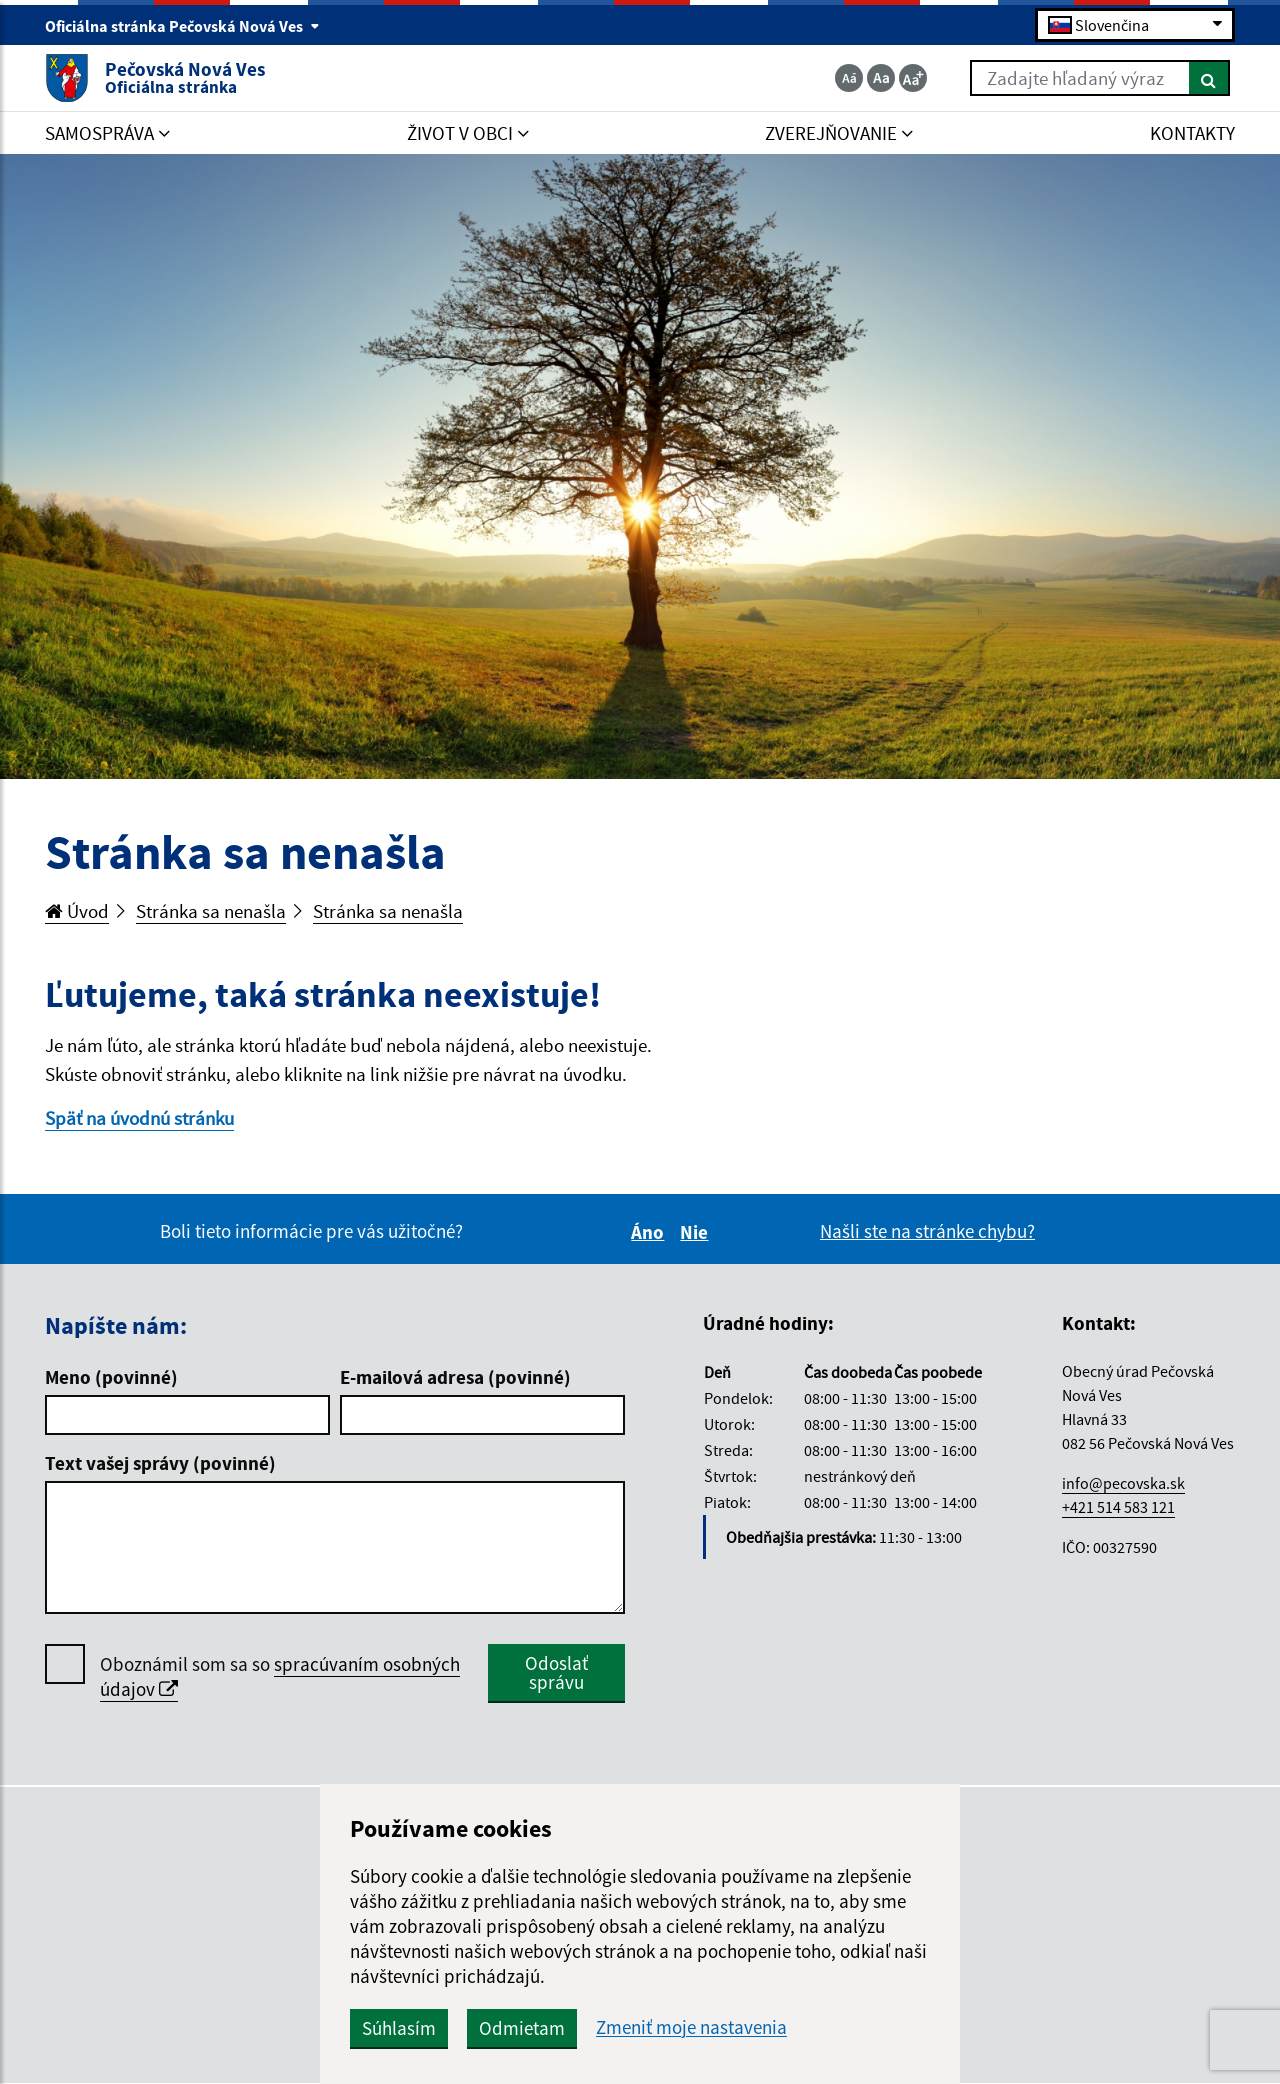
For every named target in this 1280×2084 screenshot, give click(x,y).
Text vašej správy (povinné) (160, 1463)
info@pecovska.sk (1123, 1483)
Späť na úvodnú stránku (139, 1118)
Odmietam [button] (522, 2028)
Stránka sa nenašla (211, 911)
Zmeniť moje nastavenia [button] (691, 2027)
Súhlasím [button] (399, 2028)
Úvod (77, 911)
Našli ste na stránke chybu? (927, 1231)
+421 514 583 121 (1118, 1507)
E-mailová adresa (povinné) (455, 1377)
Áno (650, 1232)
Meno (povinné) (111, 1377)
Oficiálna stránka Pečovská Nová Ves (182, 26)
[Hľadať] (1209, 78)
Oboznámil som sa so (280, 1677)
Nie (697, 1232)
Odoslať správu (556, 1672)
